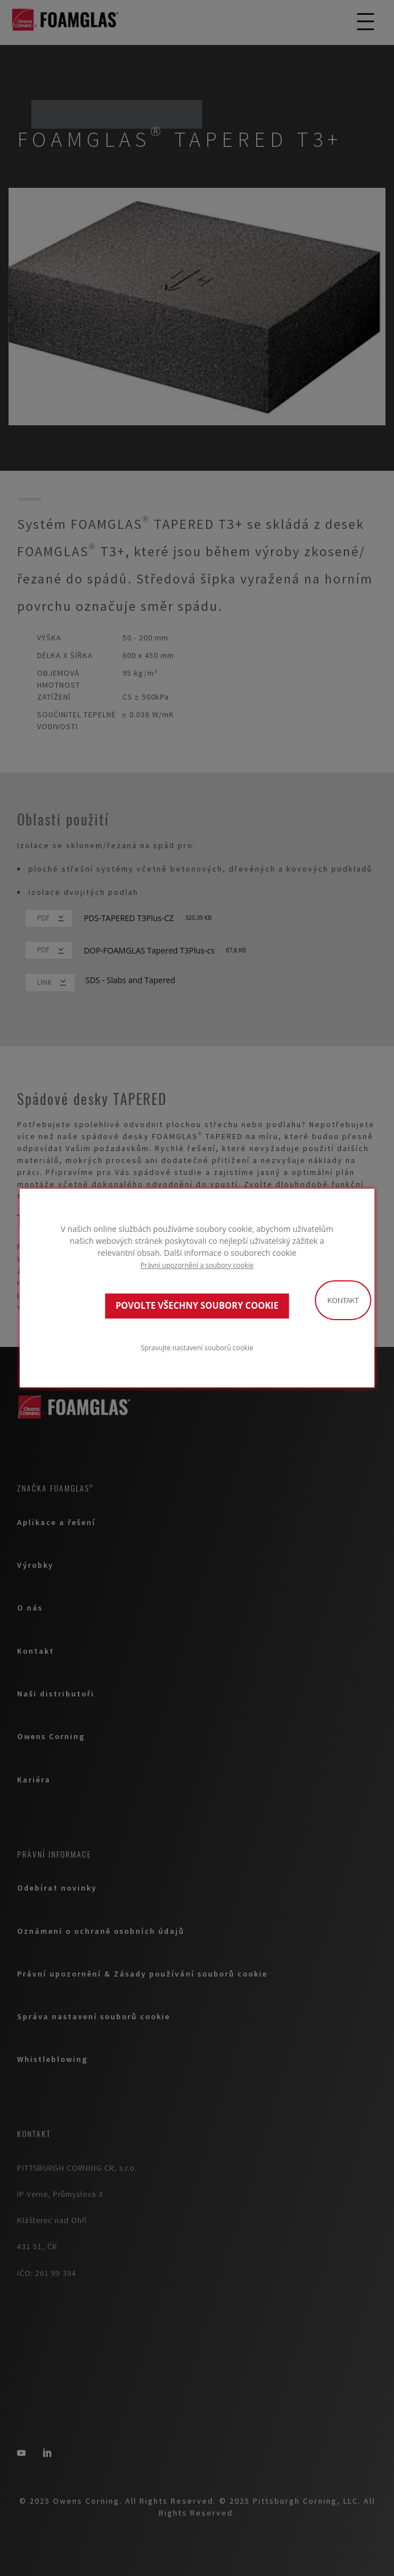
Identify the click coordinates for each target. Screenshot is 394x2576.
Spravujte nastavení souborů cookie (197, 1347)
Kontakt (343, 1300)
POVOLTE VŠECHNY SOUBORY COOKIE (197, 1306)
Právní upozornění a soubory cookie (197, 1264)
